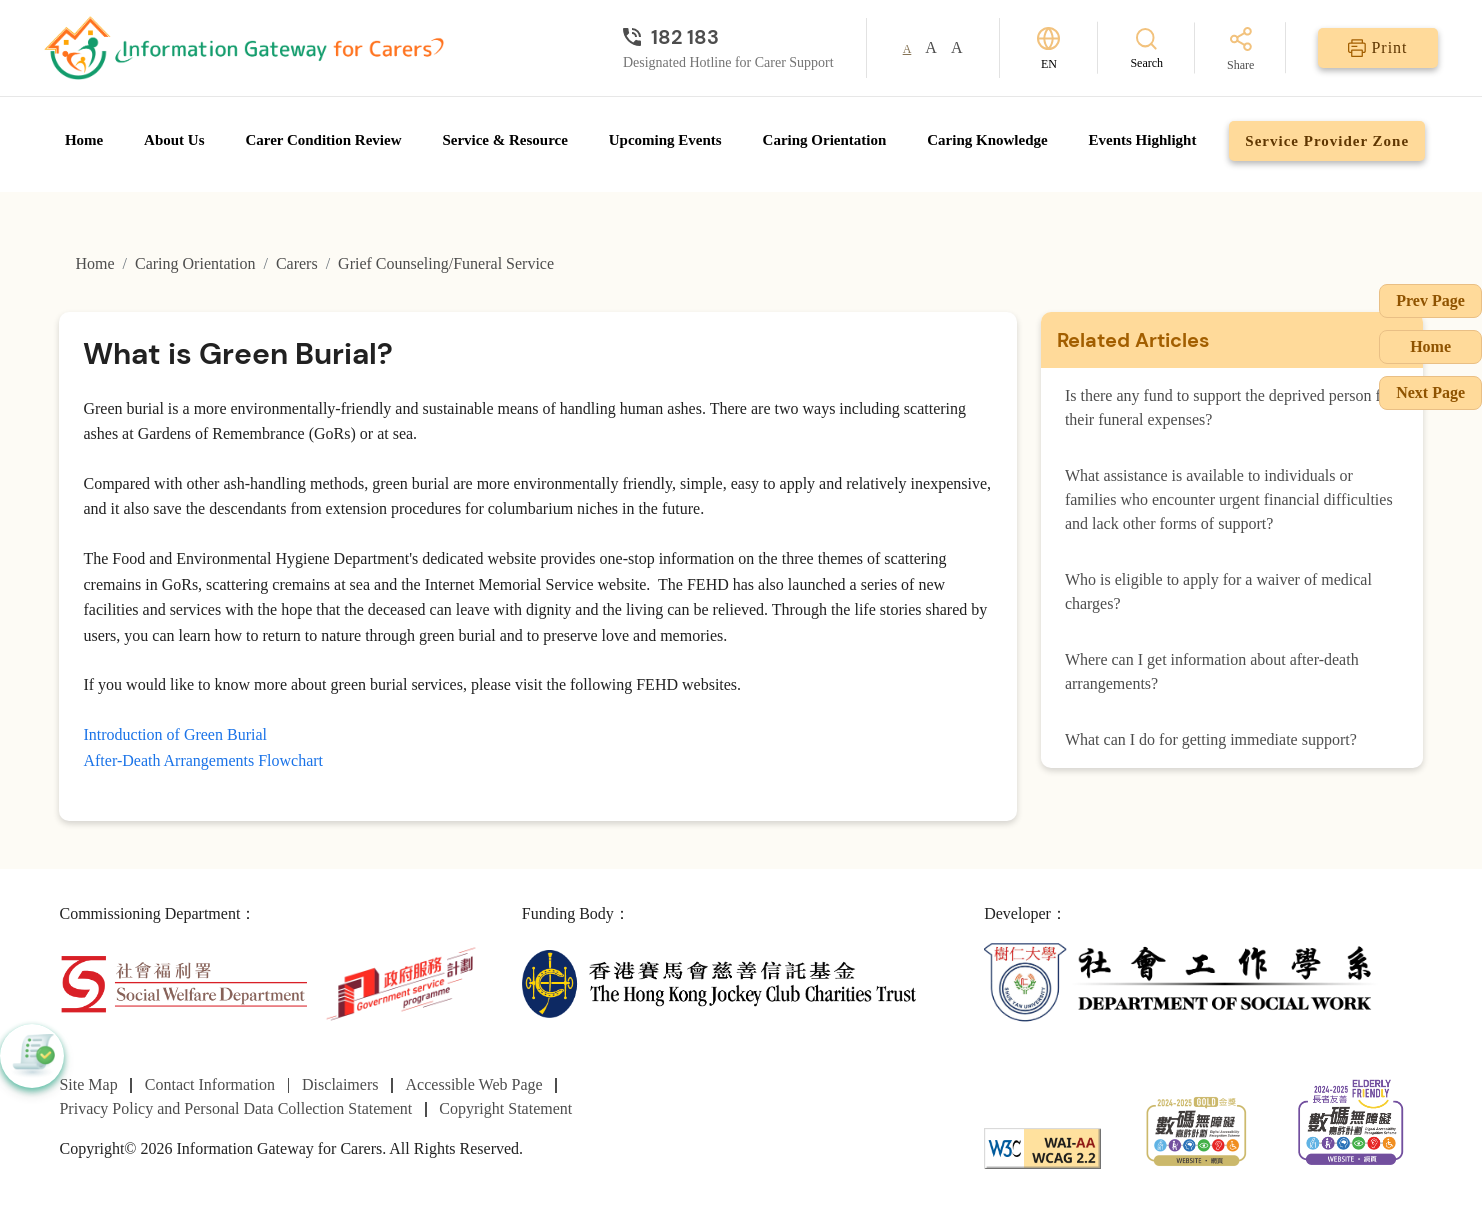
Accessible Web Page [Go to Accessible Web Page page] (474, 1084)
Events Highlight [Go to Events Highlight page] (1143, 140)
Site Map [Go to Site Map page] (88, 1084)
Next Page (1430, 392)
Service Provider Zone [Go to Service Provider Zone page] (1327, 141)
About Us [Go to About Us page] (174, 140)
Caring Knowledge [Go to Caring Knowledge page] (987, 140)
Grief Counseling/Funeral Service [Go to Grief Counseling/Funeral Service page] (446, 263)
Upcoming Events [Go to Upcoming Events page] (665, 140)
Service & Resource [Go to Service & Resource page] (505, 140)
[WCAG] (1042, 1146)
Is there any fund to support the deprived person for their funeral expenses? (1229, 407)
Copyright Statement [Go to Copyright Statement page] (505, 1108)
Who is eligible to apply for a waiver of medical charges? (1218, 591)
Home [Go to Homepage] (84, 140)
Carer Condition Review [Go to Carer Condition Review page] (323, 140)
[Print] (1377, 48)
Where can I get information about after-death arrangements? (1212, 671)
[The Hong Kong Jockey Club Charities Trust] (719, 982)
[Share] (1240, 50)
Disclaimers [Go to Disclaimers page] (340, 1084)
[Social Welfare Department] (183, 982)
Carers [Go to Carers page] (297, 263)
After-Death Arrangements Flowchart (203, 760)
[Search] (1146, 47)
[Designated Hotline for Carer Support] (728, 37)
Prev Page (1430, 300)
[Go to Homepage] (244, 48)
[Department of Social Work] (1181, 982)
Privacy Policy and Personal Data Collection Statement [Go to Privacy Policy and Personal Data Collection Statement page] (235, 1108)
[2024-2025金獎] (1196, 1128)
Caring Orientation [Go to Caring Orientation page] (825, 140)
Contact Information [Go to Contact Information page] (210, 1084)
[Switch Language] (1048, 48)
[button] (32, 1056)
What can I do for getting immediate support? (1211, 739)
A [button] (907, 49)
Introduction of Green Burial (175, 734)
